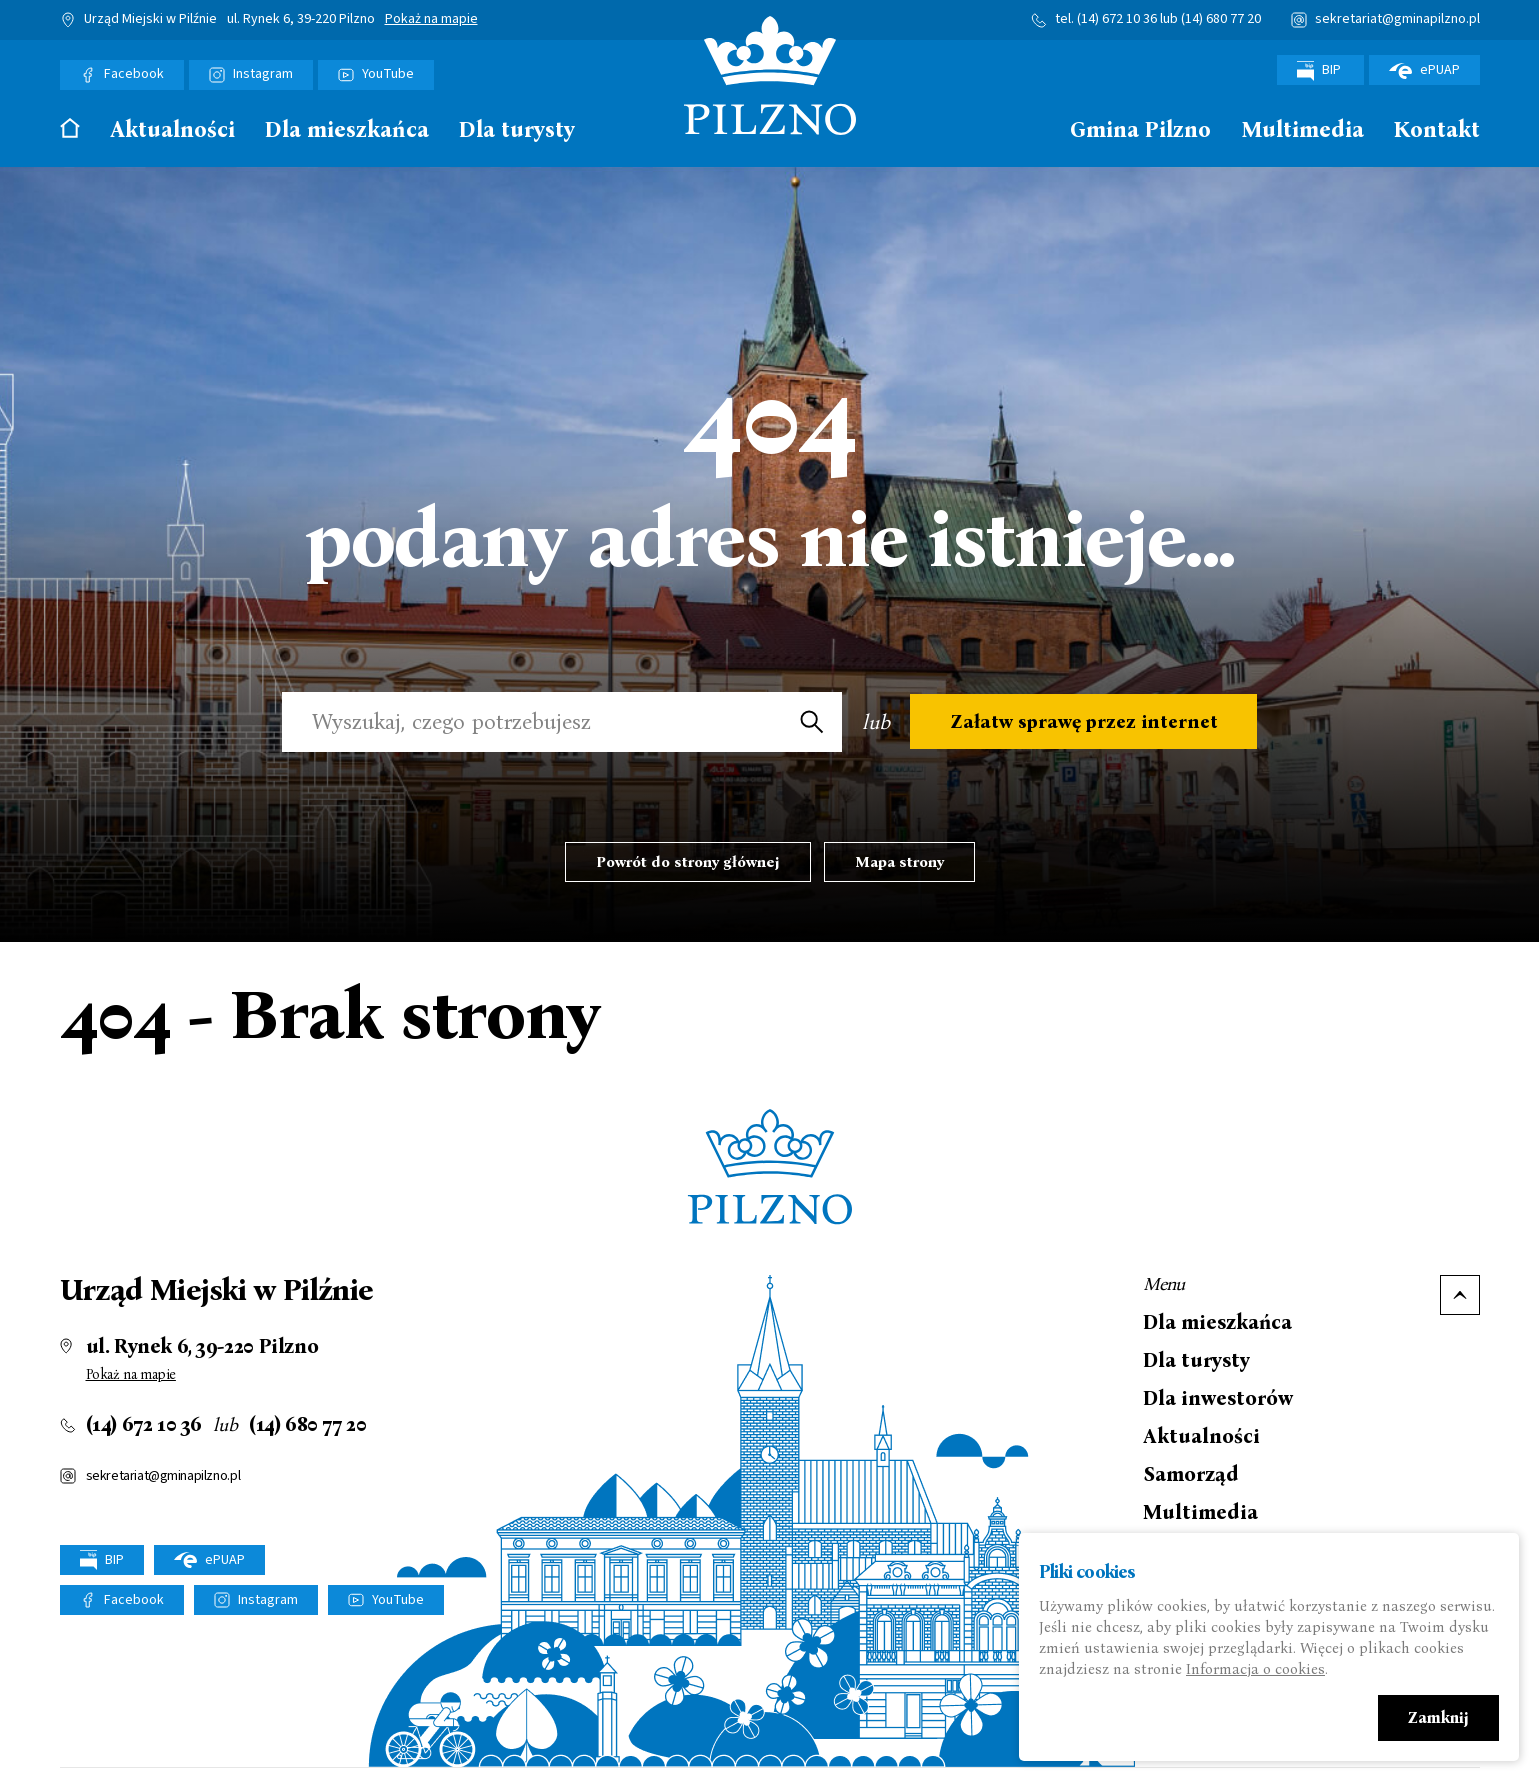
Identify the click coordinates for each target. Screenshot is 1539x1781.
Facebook (134, 74)
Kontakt (1437, 130)
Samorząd (1191, 1474)
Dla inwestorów (1218, 1398)
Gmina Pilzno (1140, 130)
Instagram (263, 74)
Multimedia (1302, 130)
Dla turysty (517, 130)
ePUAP (1424, 70)
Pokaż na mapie (431, 20)
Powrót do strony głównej (688, 862)
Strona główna (70, 128)
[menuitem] (70, 135)
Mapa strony (899, 862)
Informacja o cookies (1255, 1669)
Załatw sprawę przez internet (1083, 722)
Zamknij (1438, 1717)
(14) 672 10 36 (1117, 19)
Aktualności (172, 130)
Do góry (1460, 1295)
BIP (1320, 70)
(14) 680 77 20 (1221, 19)
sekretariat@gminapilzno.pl (1397, 19)
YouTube (388, 74)
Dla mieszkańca (347, 130)
